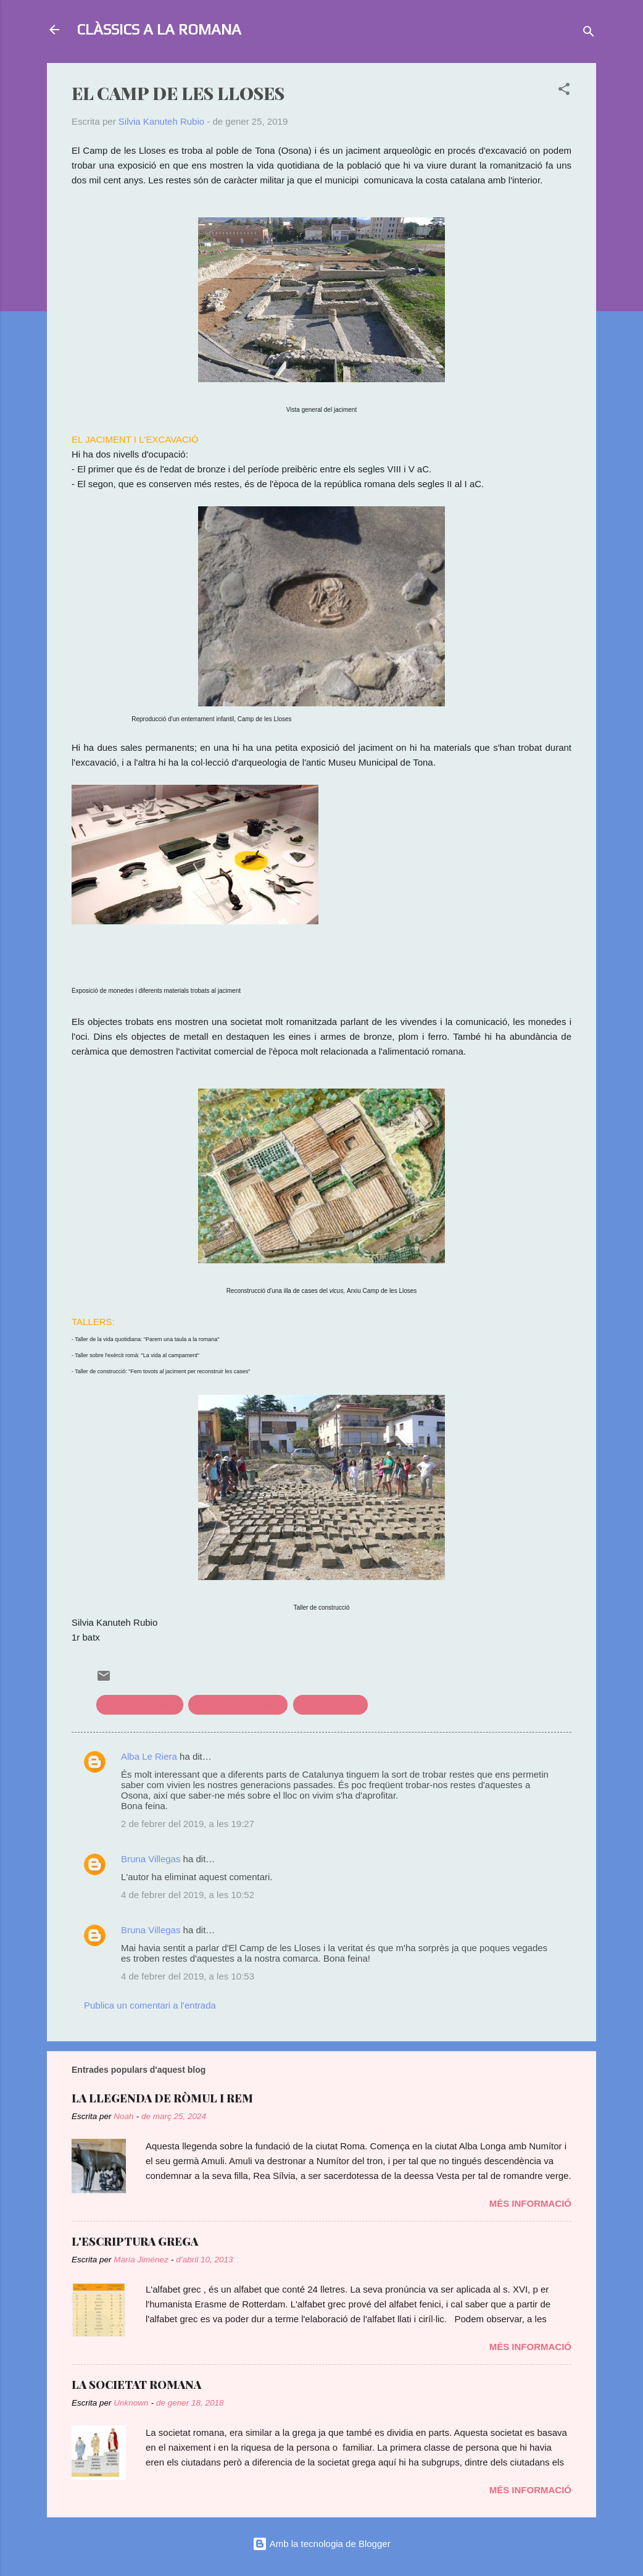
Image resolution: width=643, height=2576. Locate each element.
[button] (564, 91)
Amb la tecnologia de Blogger (321, 2543)
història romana (330, 1704)
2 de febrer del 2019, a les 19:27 (187, 1823)
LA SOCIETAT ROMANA (136, 2384)
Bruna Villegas (150, 1859)
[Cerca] (588, 33)
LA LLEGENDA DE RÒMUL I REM (162, 2098)
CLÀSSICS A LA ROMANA (159, 29)
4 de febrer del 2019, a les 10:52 (187, 1894)
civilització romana (140, 1704)
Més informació (530, 2203)
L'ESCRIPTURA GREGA (135, 2241)
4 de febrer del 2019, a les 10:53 (187, 1976)
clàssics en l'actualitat (238, 1704)
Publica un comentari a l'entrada (150, 2005)
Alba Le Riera (149, 1756)
